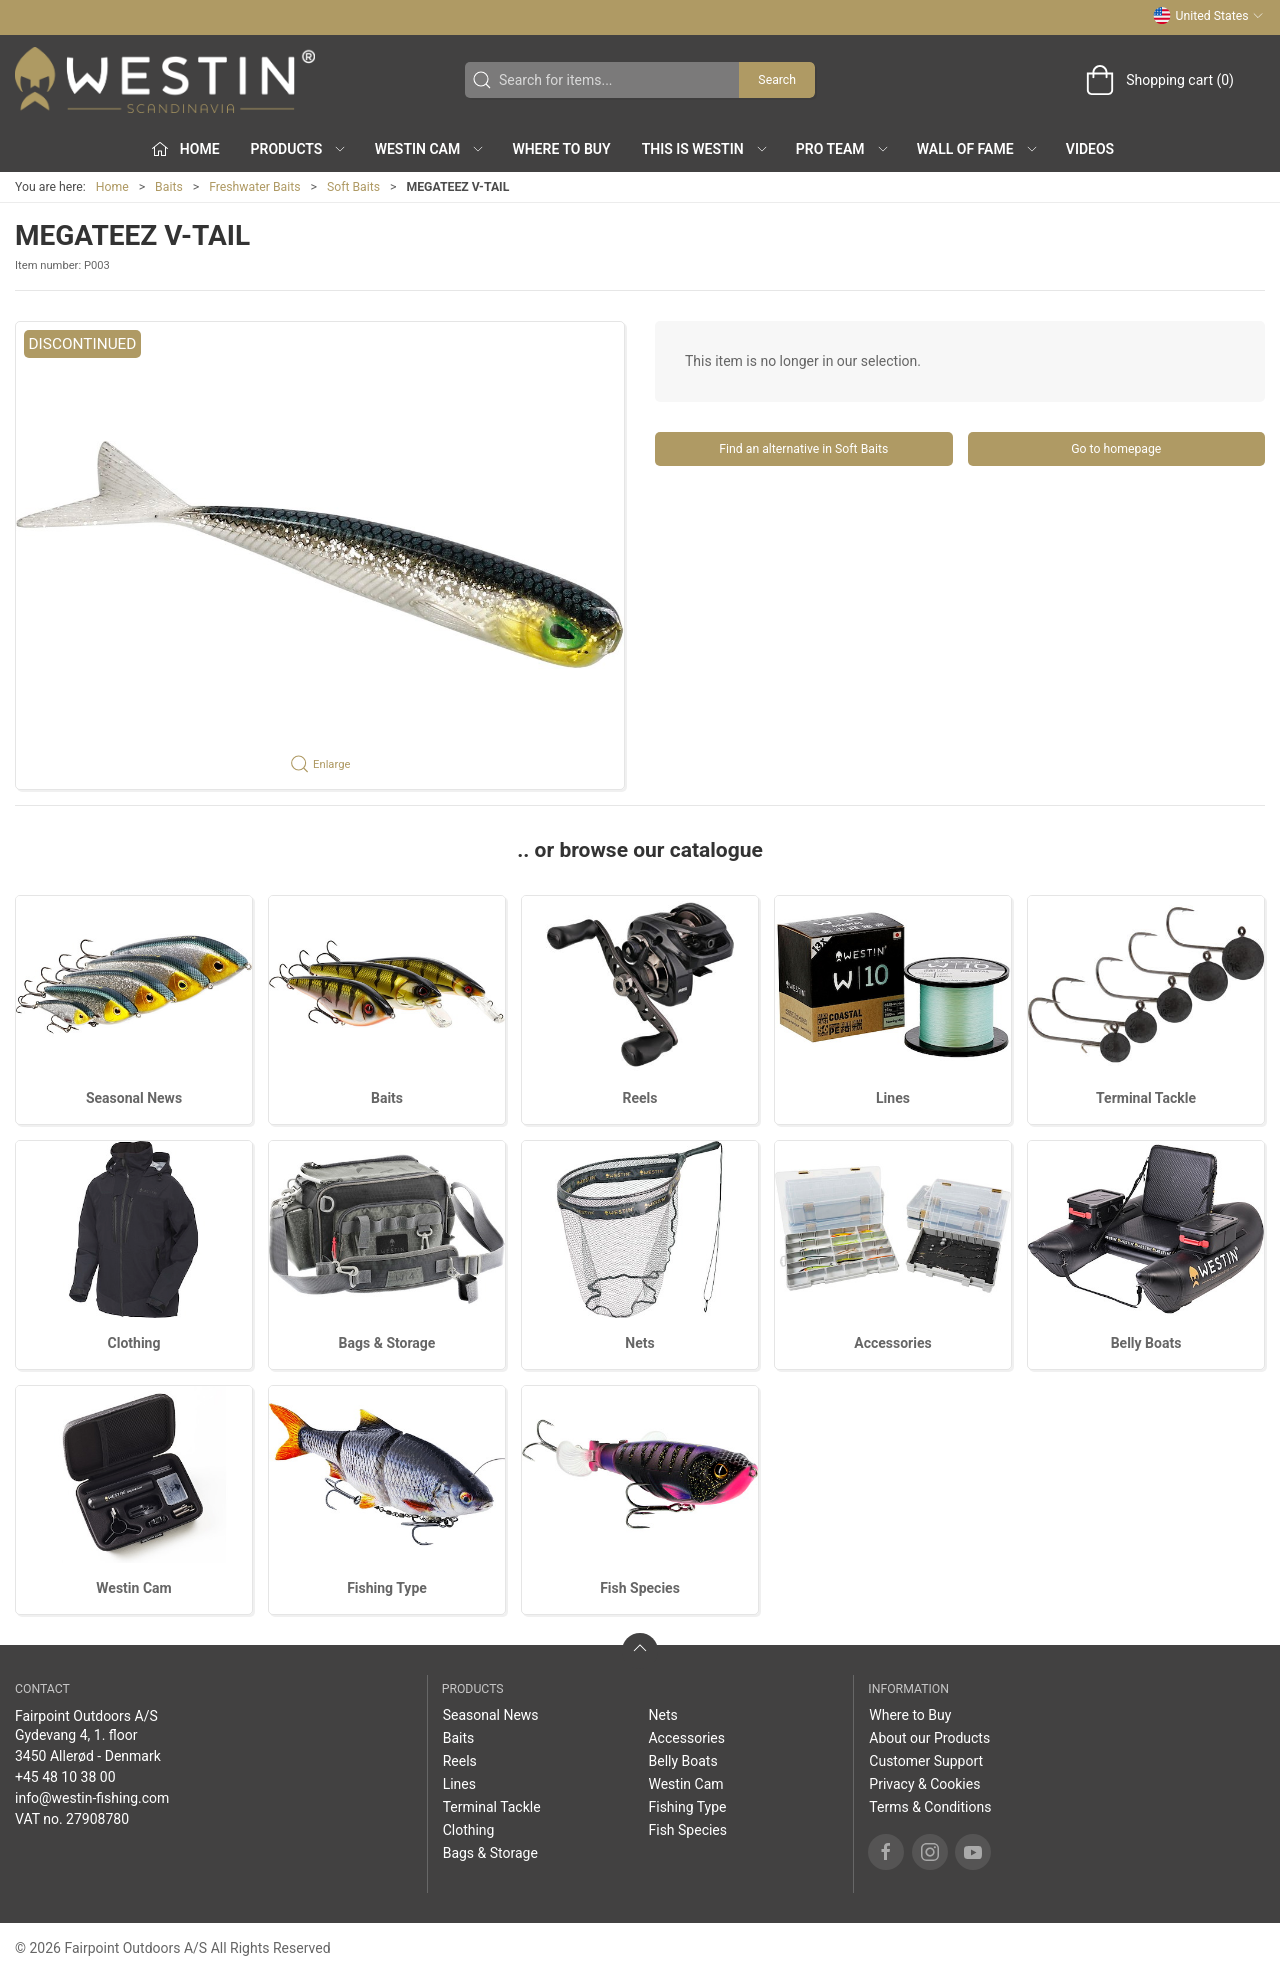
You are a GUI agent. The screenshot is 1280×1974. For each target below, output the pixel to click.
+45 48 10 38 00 (65, 1777)
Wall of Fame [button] (978, 149)
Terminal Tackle (1146, 1098)
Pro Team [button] (843, 149)
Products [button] (299, 149)
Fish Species (640, 1588)
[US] (165, 80)
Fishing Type (387, 1588)
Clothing (134, 1343)
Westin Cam (133, 1588)
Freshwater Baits (254, 187)
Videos (1090, 149)
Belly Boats (1146, 1343)
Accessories (892, 1343)
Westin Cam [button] (430, 149)
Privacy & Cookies (924, 1784)
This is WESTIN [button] (705, 149)
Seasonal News (134, 1098)
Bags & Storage (387, 1343)
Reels (640, 1098)
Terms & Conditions (930, 1807)
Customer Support (926, 1761)
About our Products (929, 1738)
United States (1208, 16)
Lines (893, 1098)
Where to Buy (561, 149)
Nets (639, 1343)
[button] (320, 555)
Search (777, 80)
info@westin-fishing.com (92, 1798)
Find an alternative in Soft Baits (803, 449)
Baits (169, 187)
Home (112, 187)
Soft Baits (353, 187)
